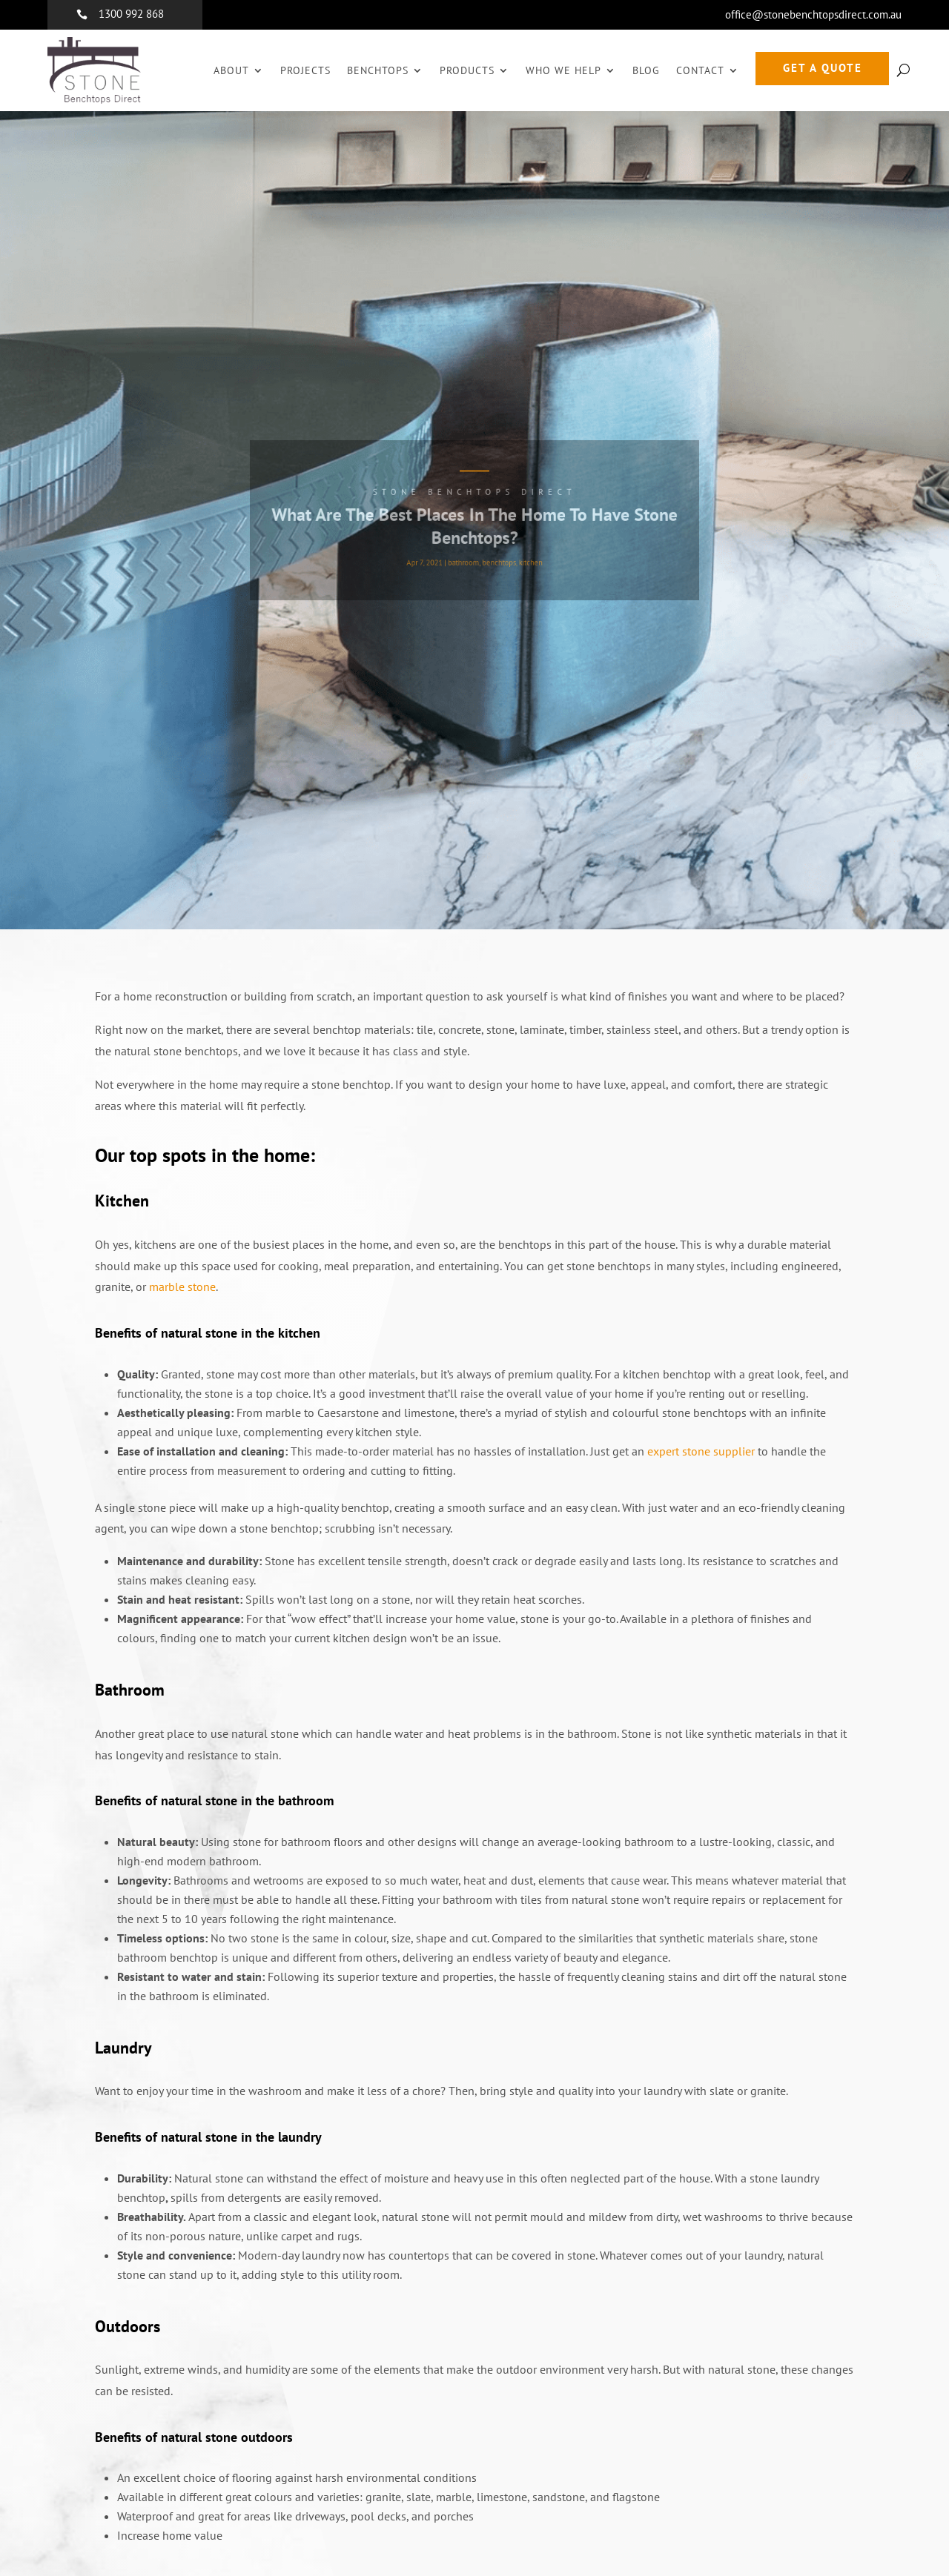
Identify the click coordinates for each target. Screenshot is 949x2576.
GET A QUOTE (822, 68)
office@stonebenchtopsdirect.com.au (813, 14)
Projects (305, 70)
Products (467, 70)
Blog (646, 70)
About (231, 70)
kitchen (522, 556)
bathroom (465, 556)
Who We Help (563, 70)
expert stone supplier (701, 1451)
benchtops (495, 556)
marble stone (182, 1286)
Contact (700, 70)
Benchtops (378, 70)
